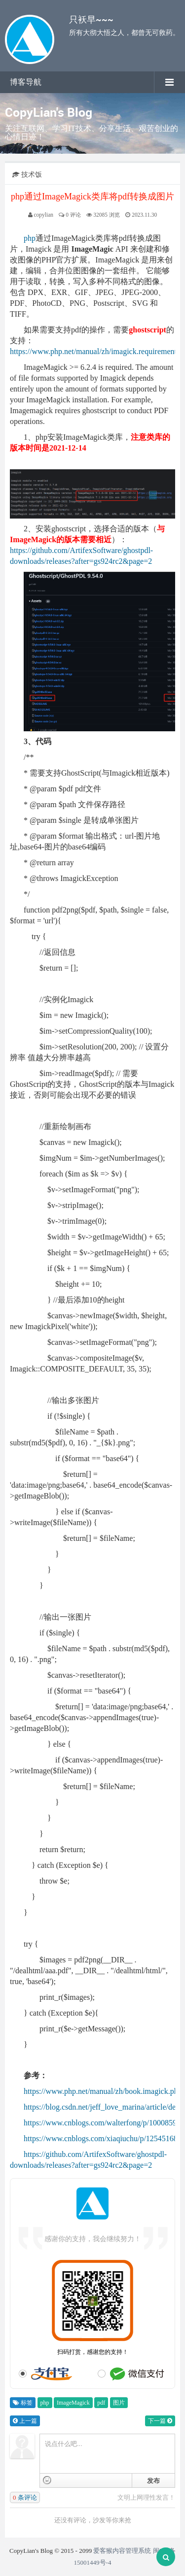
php (30, 238)
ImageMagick (73, 2402)
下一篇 (160, 2420)
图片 (119, 2402)
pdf (101, 2402)
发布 (153, 2480)
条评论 (25, 2497)
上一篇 (25, 2420)
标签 (23, 2402)
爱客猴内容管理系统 (122, 2550)
